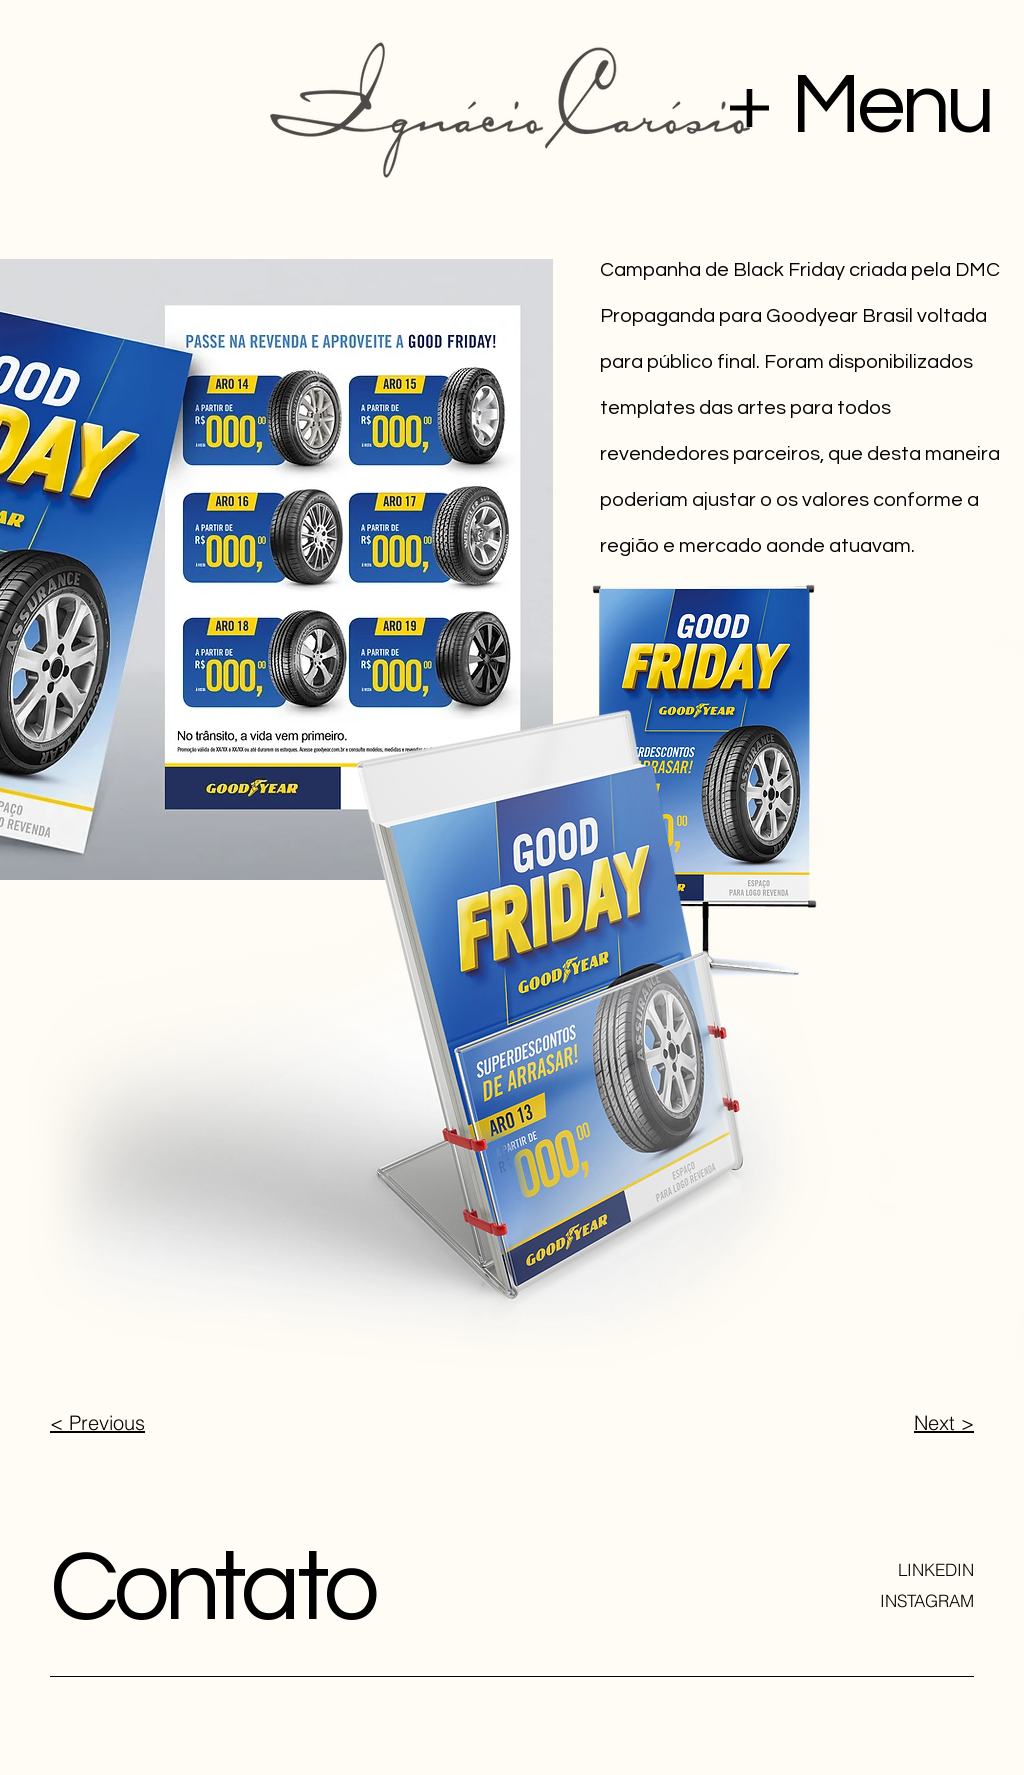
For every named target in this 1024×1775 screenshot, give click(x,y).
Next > (944, 1422)
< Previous (97, 1422)
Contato (213, 1588)
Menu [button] (891, 105)
